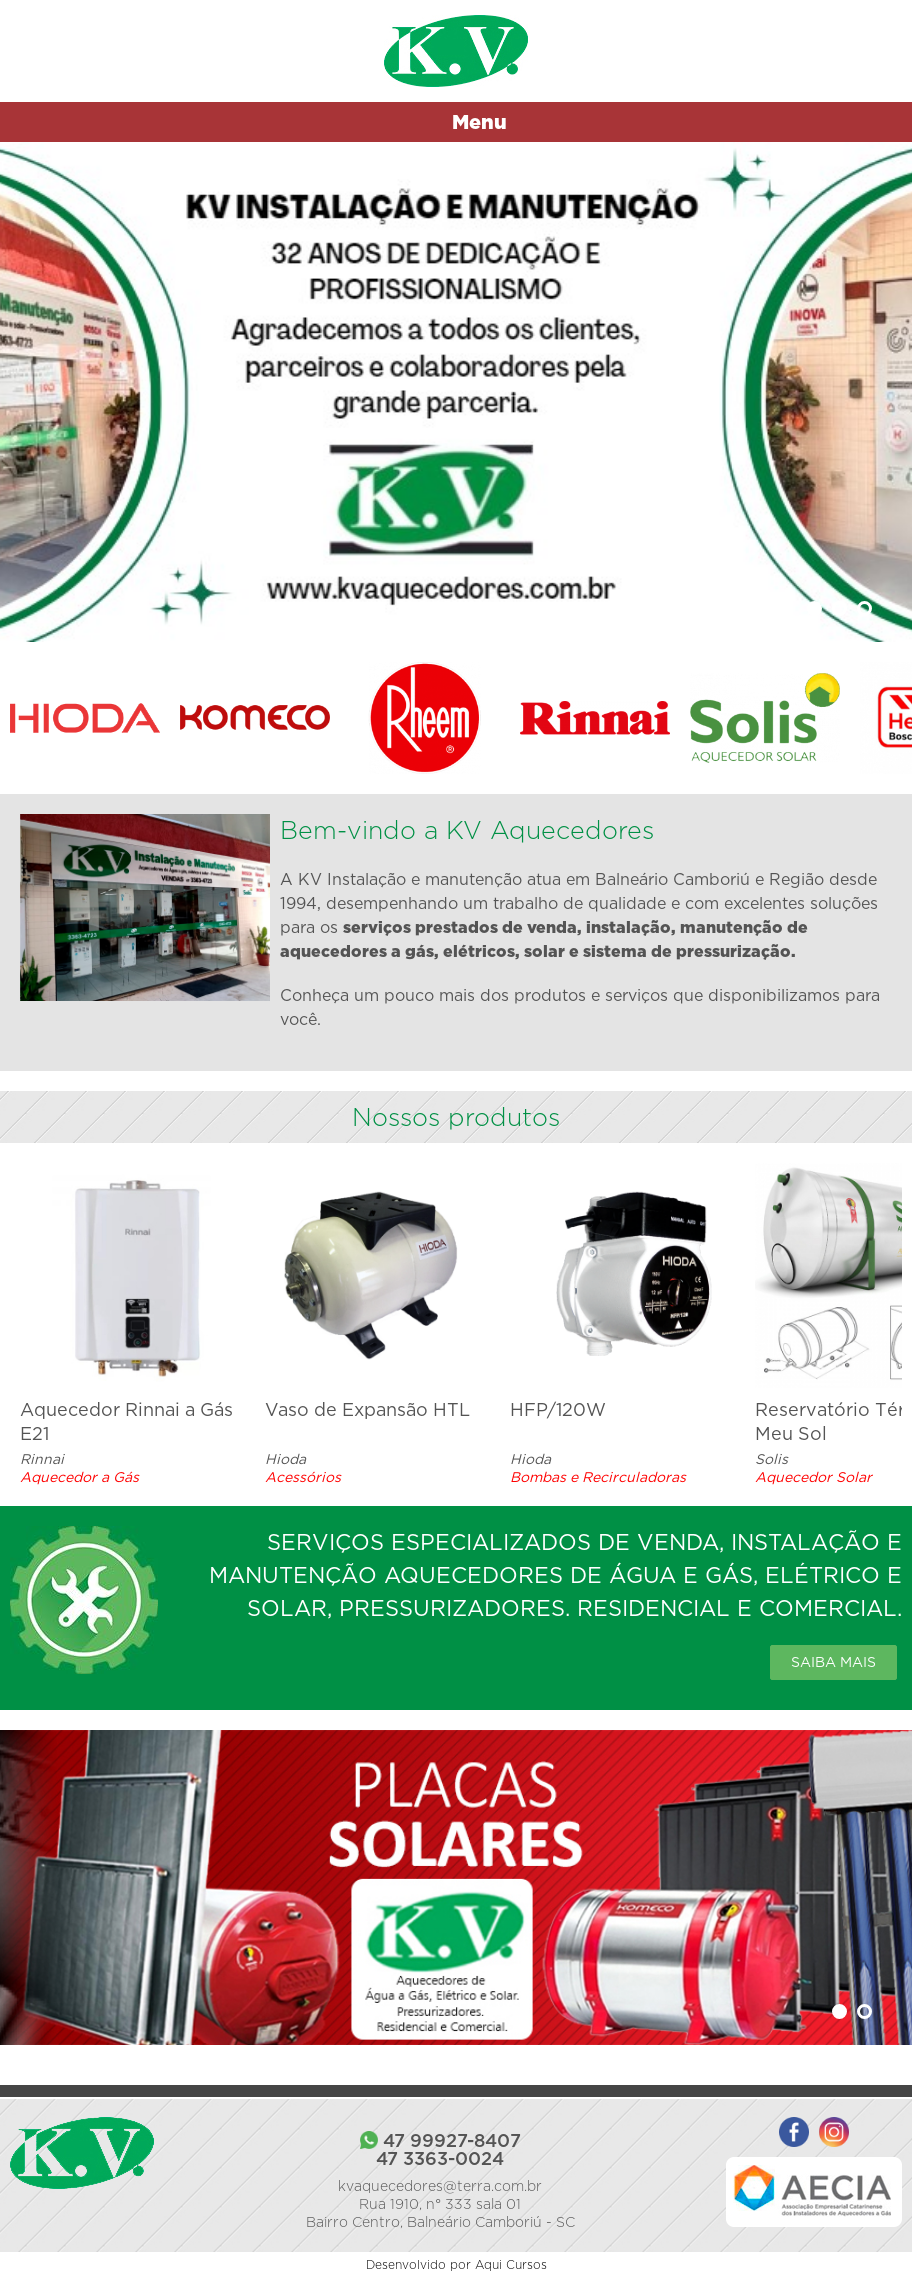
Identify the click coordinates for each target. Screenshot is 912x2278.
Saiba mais (833, 1661)
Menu (479, 121)
